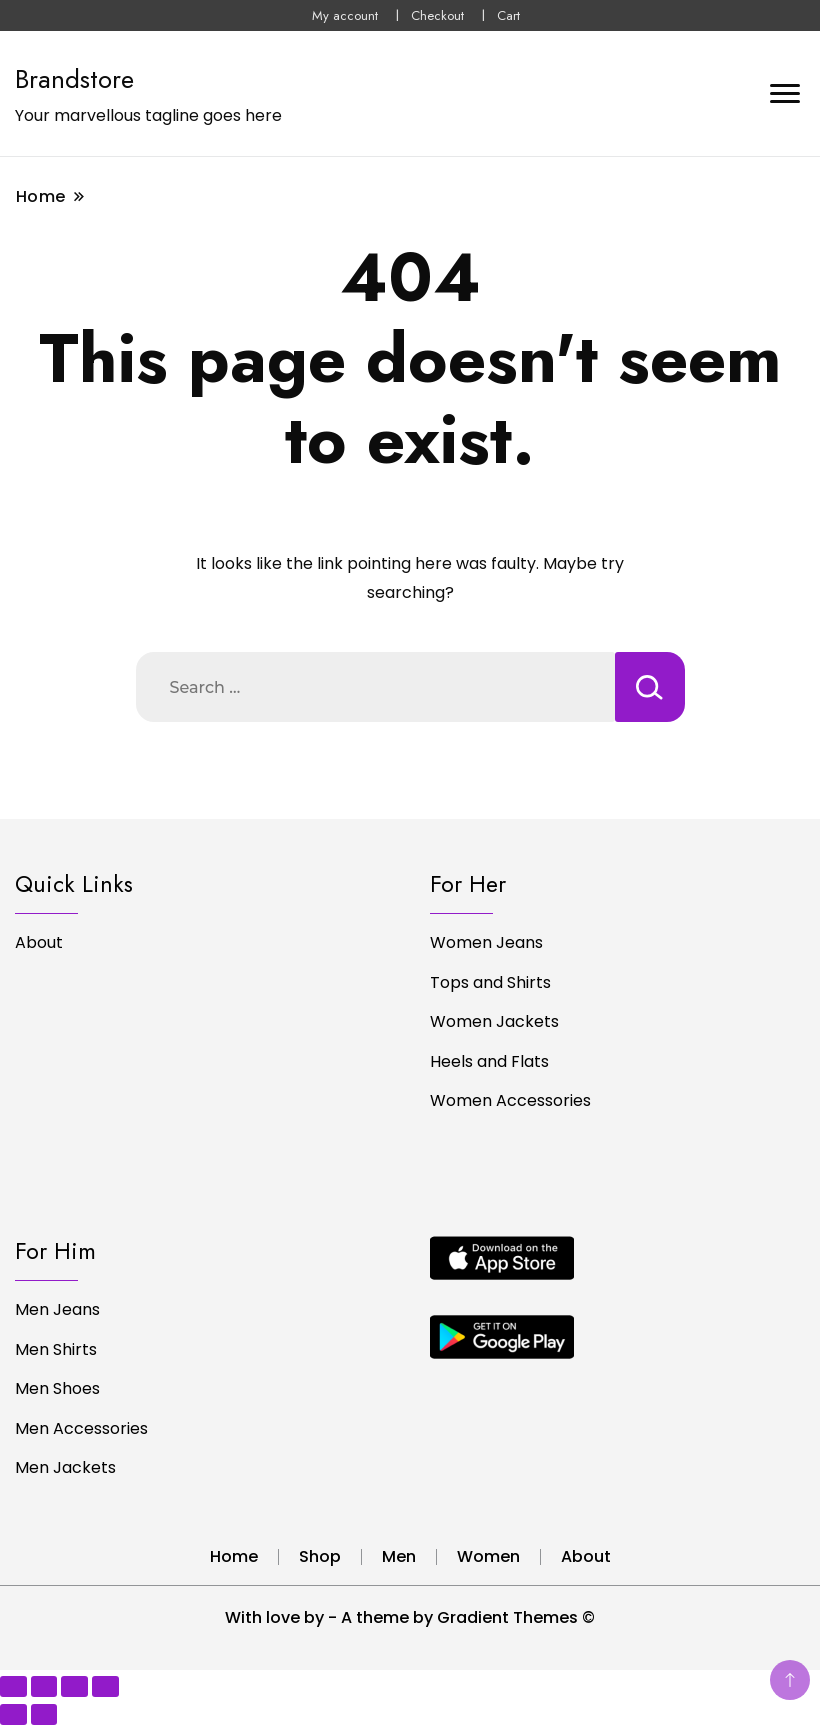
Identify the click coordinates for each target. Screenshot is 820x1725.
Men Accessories (81, 1428)
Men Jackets (65, 1467)
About (39, 942)
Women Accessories (510, 1100)
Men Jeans (57, 1309)
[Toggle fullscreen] (44, 1686)
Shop (320, 1556)
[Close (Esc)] (105, 1686)
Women (488, 1556)
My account (345, 15)
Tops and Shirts (490, 982)
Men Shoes (57, 1388)
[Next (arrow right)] (44, 1714)
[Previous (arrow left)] (13, 1714)
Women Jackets (494, 1021)
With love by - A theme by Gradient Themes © (410, 1617)
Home (234, 1556)
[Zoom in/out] (13, 1686)
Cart (508, 15)
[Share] (74, 1686)
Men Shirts (56, 1349)
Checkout (437, 15)
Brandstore (74, 79)
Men (399, 1556)
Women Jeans (486, 942)
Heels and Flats (489, 1061)
